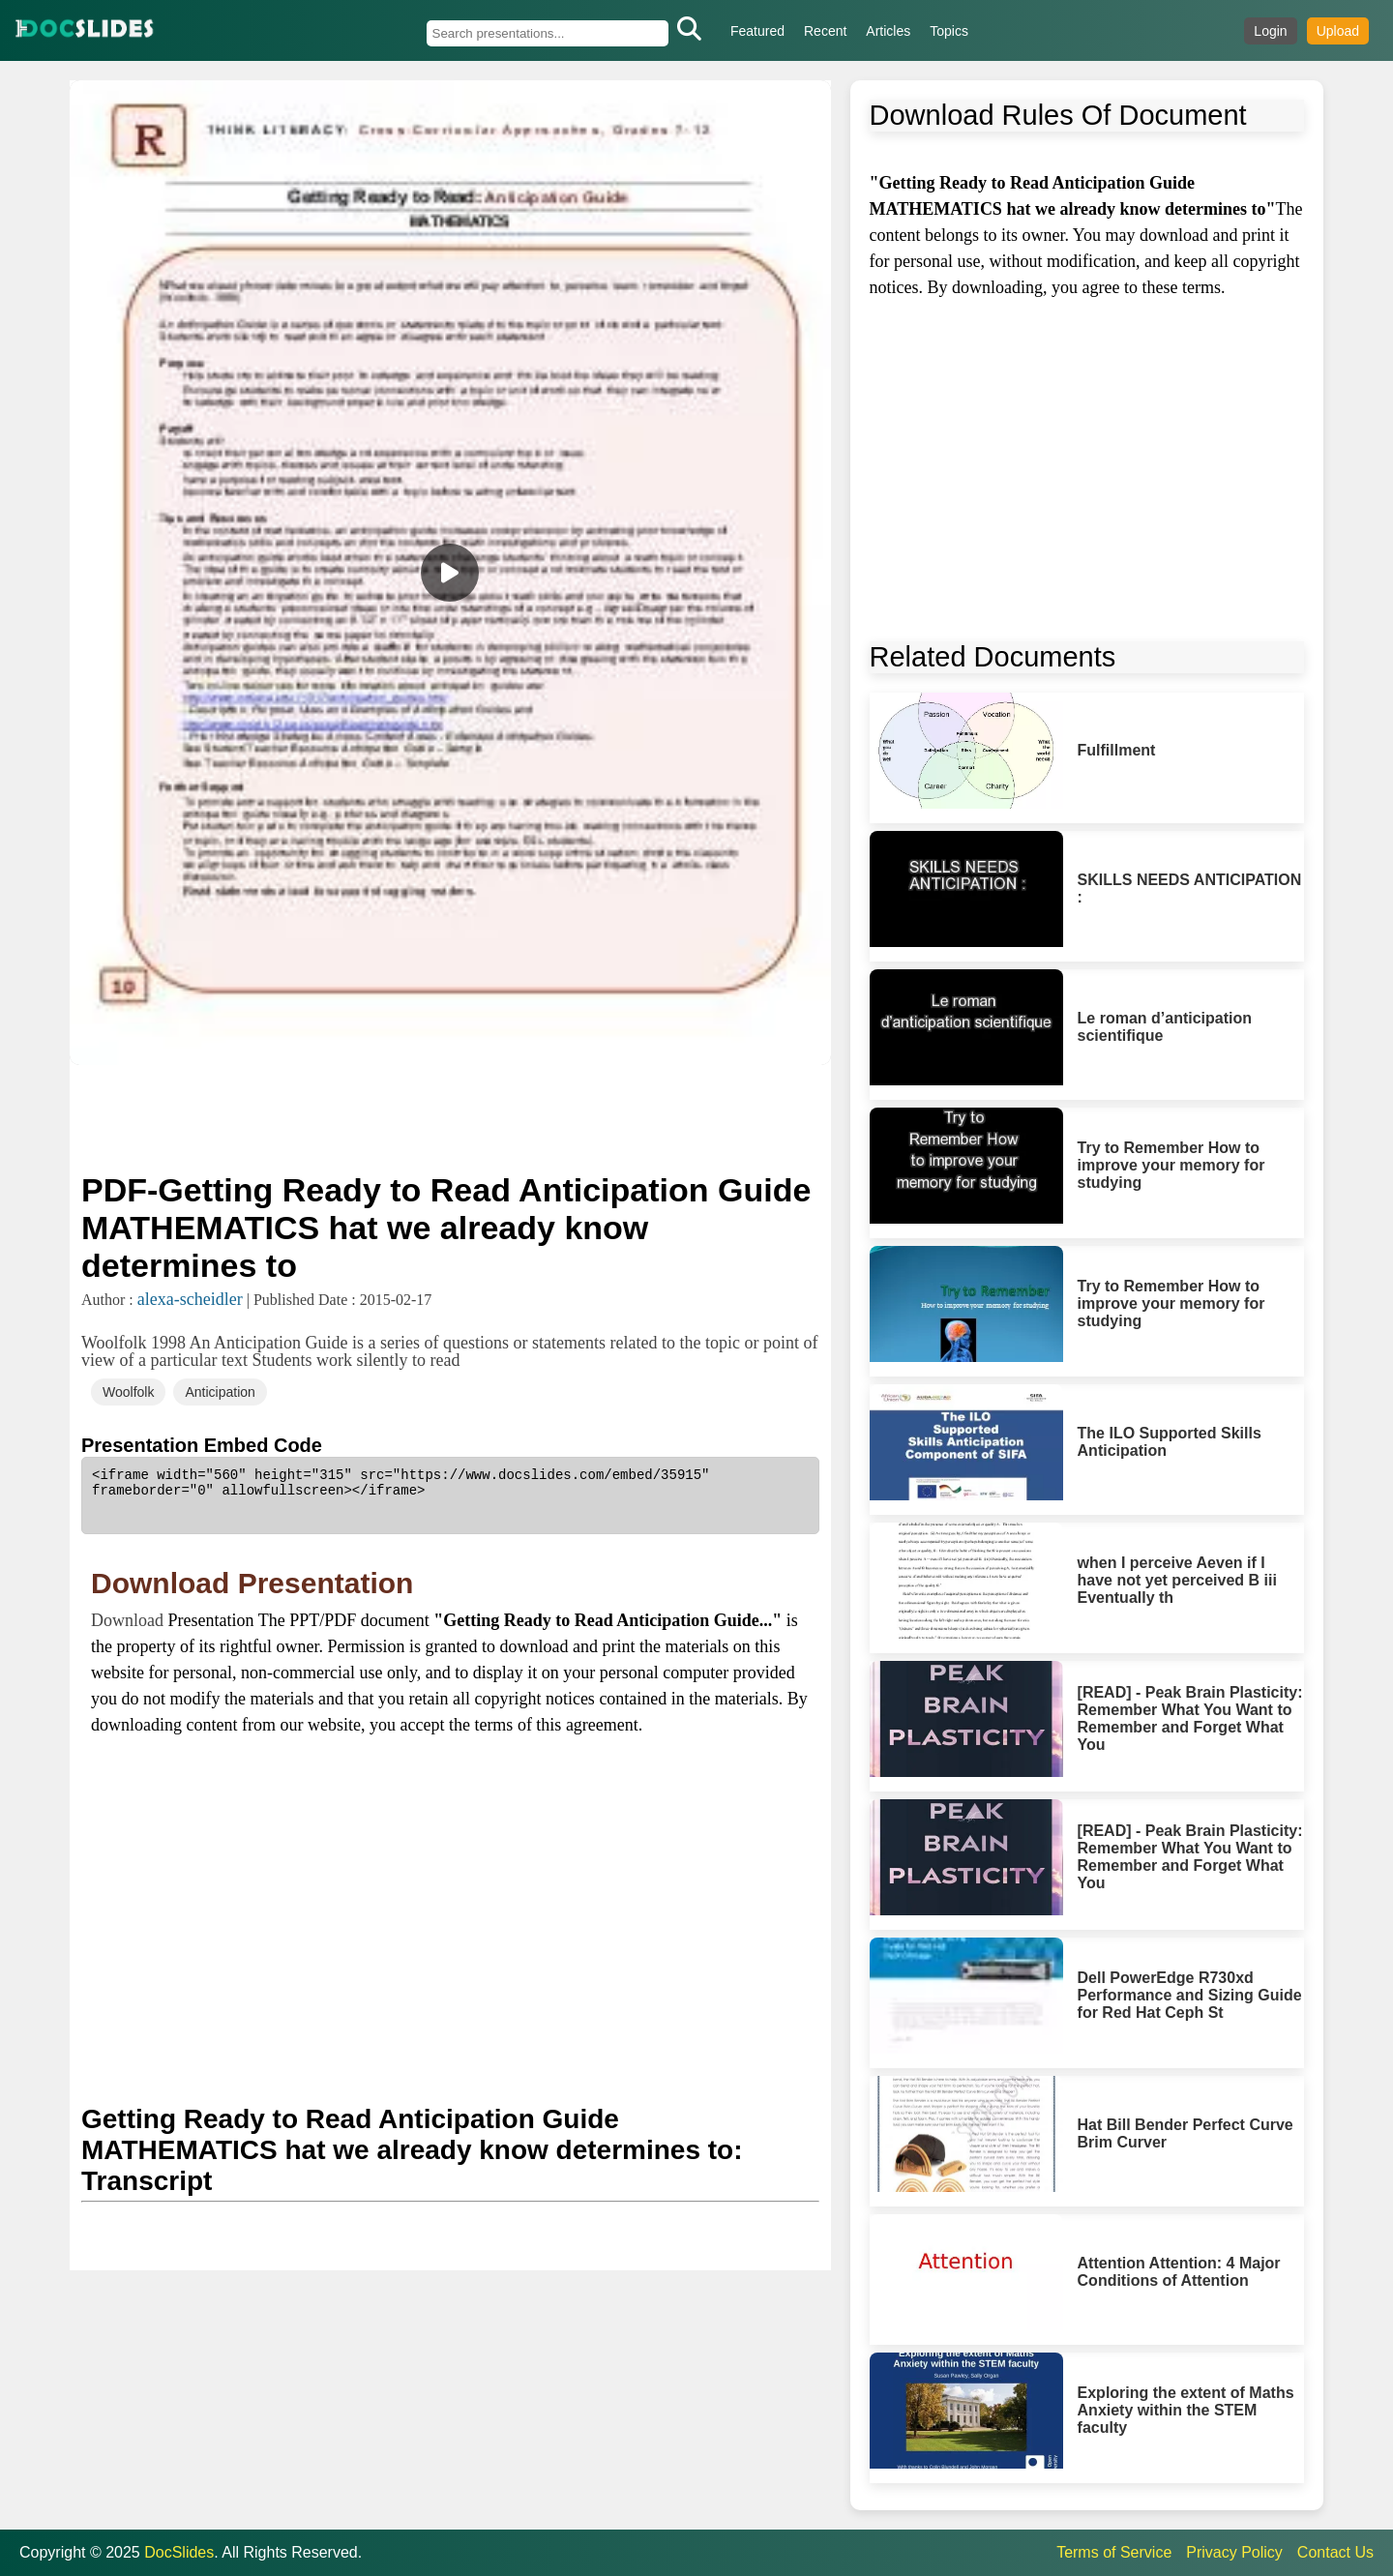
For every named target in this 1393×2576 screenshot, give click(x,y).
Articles (888, 31)
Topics (949, 31)
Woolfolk (128, 1392)
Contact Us (1335, 2552)
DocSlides (179, 2552)
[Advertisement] (450, 1116)
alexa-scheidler (190, 1299)
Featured (757, 31)
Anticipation (219, 1392)
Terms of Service (1113, 2552)
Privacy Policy (1234, 2552)
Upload (1338, 31)
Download (129, 1620)
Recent (825, 31)
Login (1270, 31)
